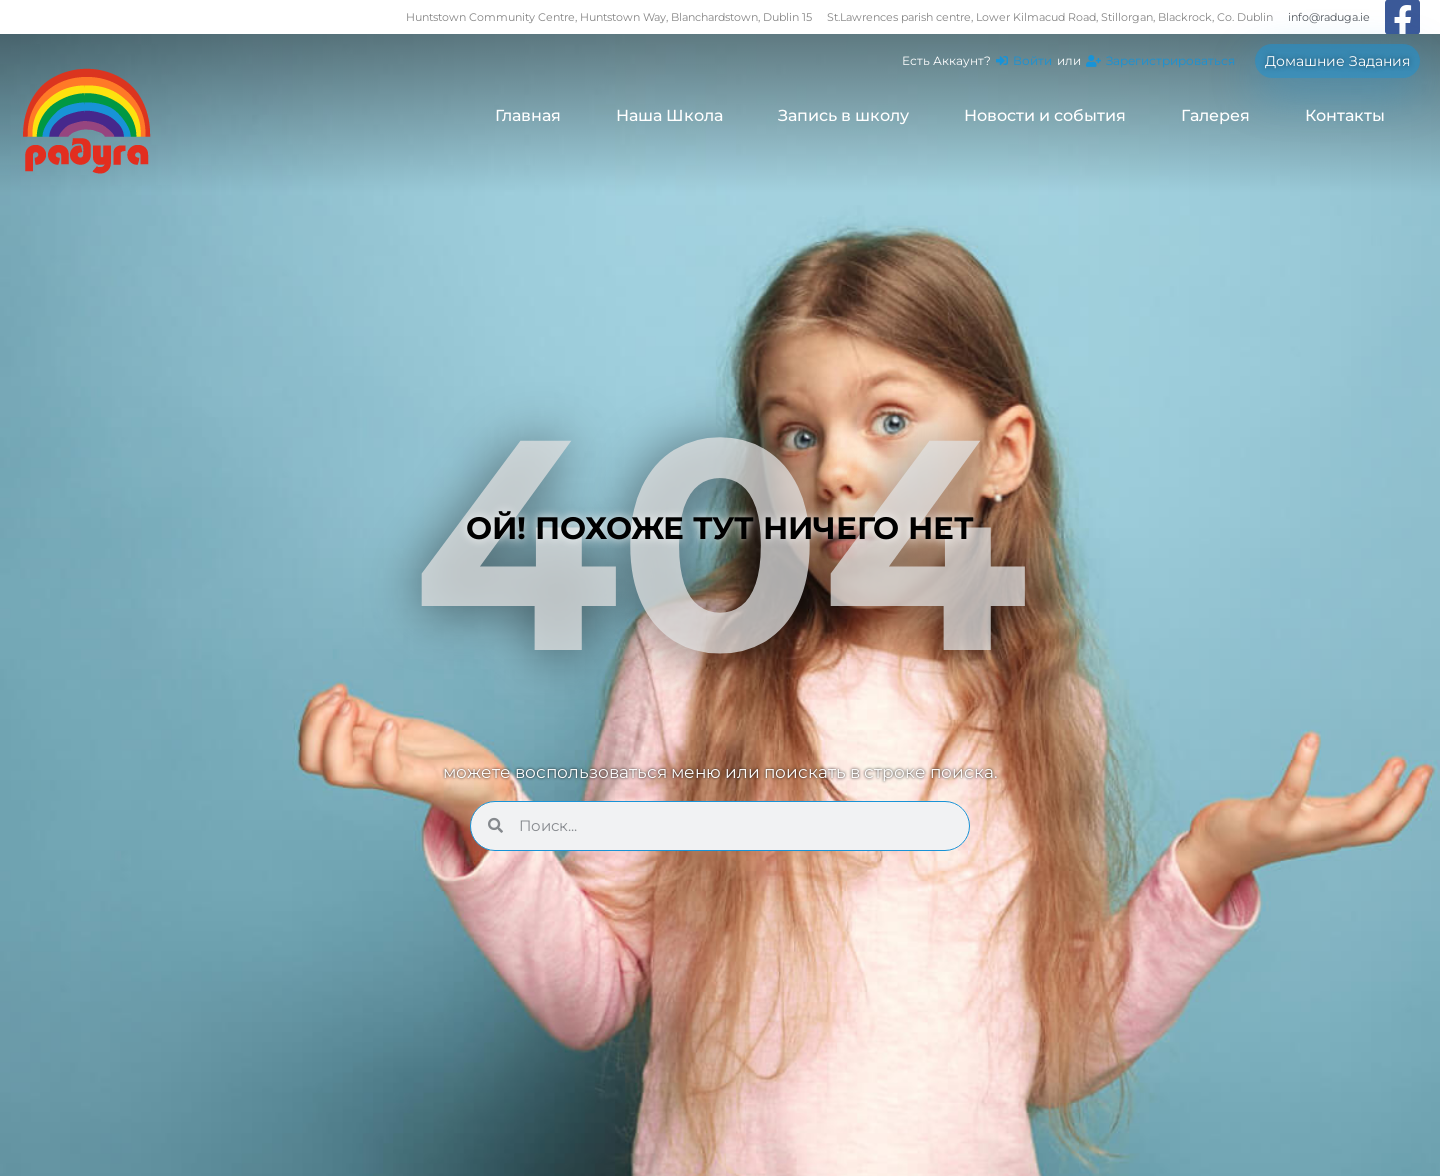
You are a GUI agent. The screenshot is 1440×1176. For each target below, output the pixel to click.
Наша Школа (669, 115)
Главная (528, 115)
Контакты (1345, 115)
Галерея (1215, 115)
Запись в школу (843, 115)
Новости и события (1045, 115)
